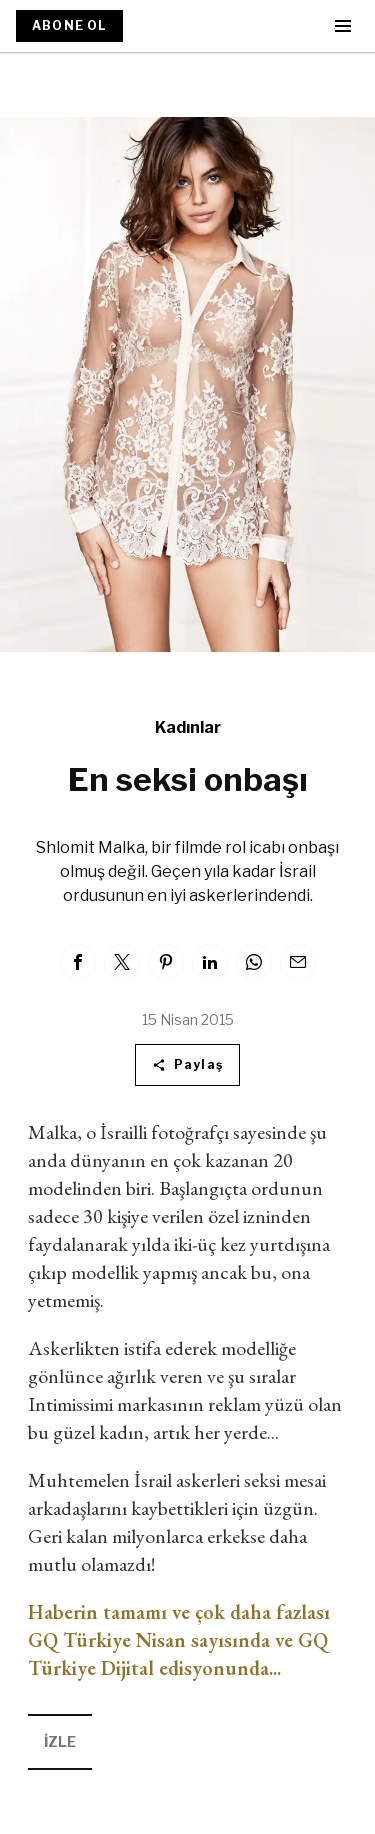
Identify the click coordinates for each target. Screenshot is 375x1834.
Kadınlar (188, 727)
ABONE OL (69, 25)
